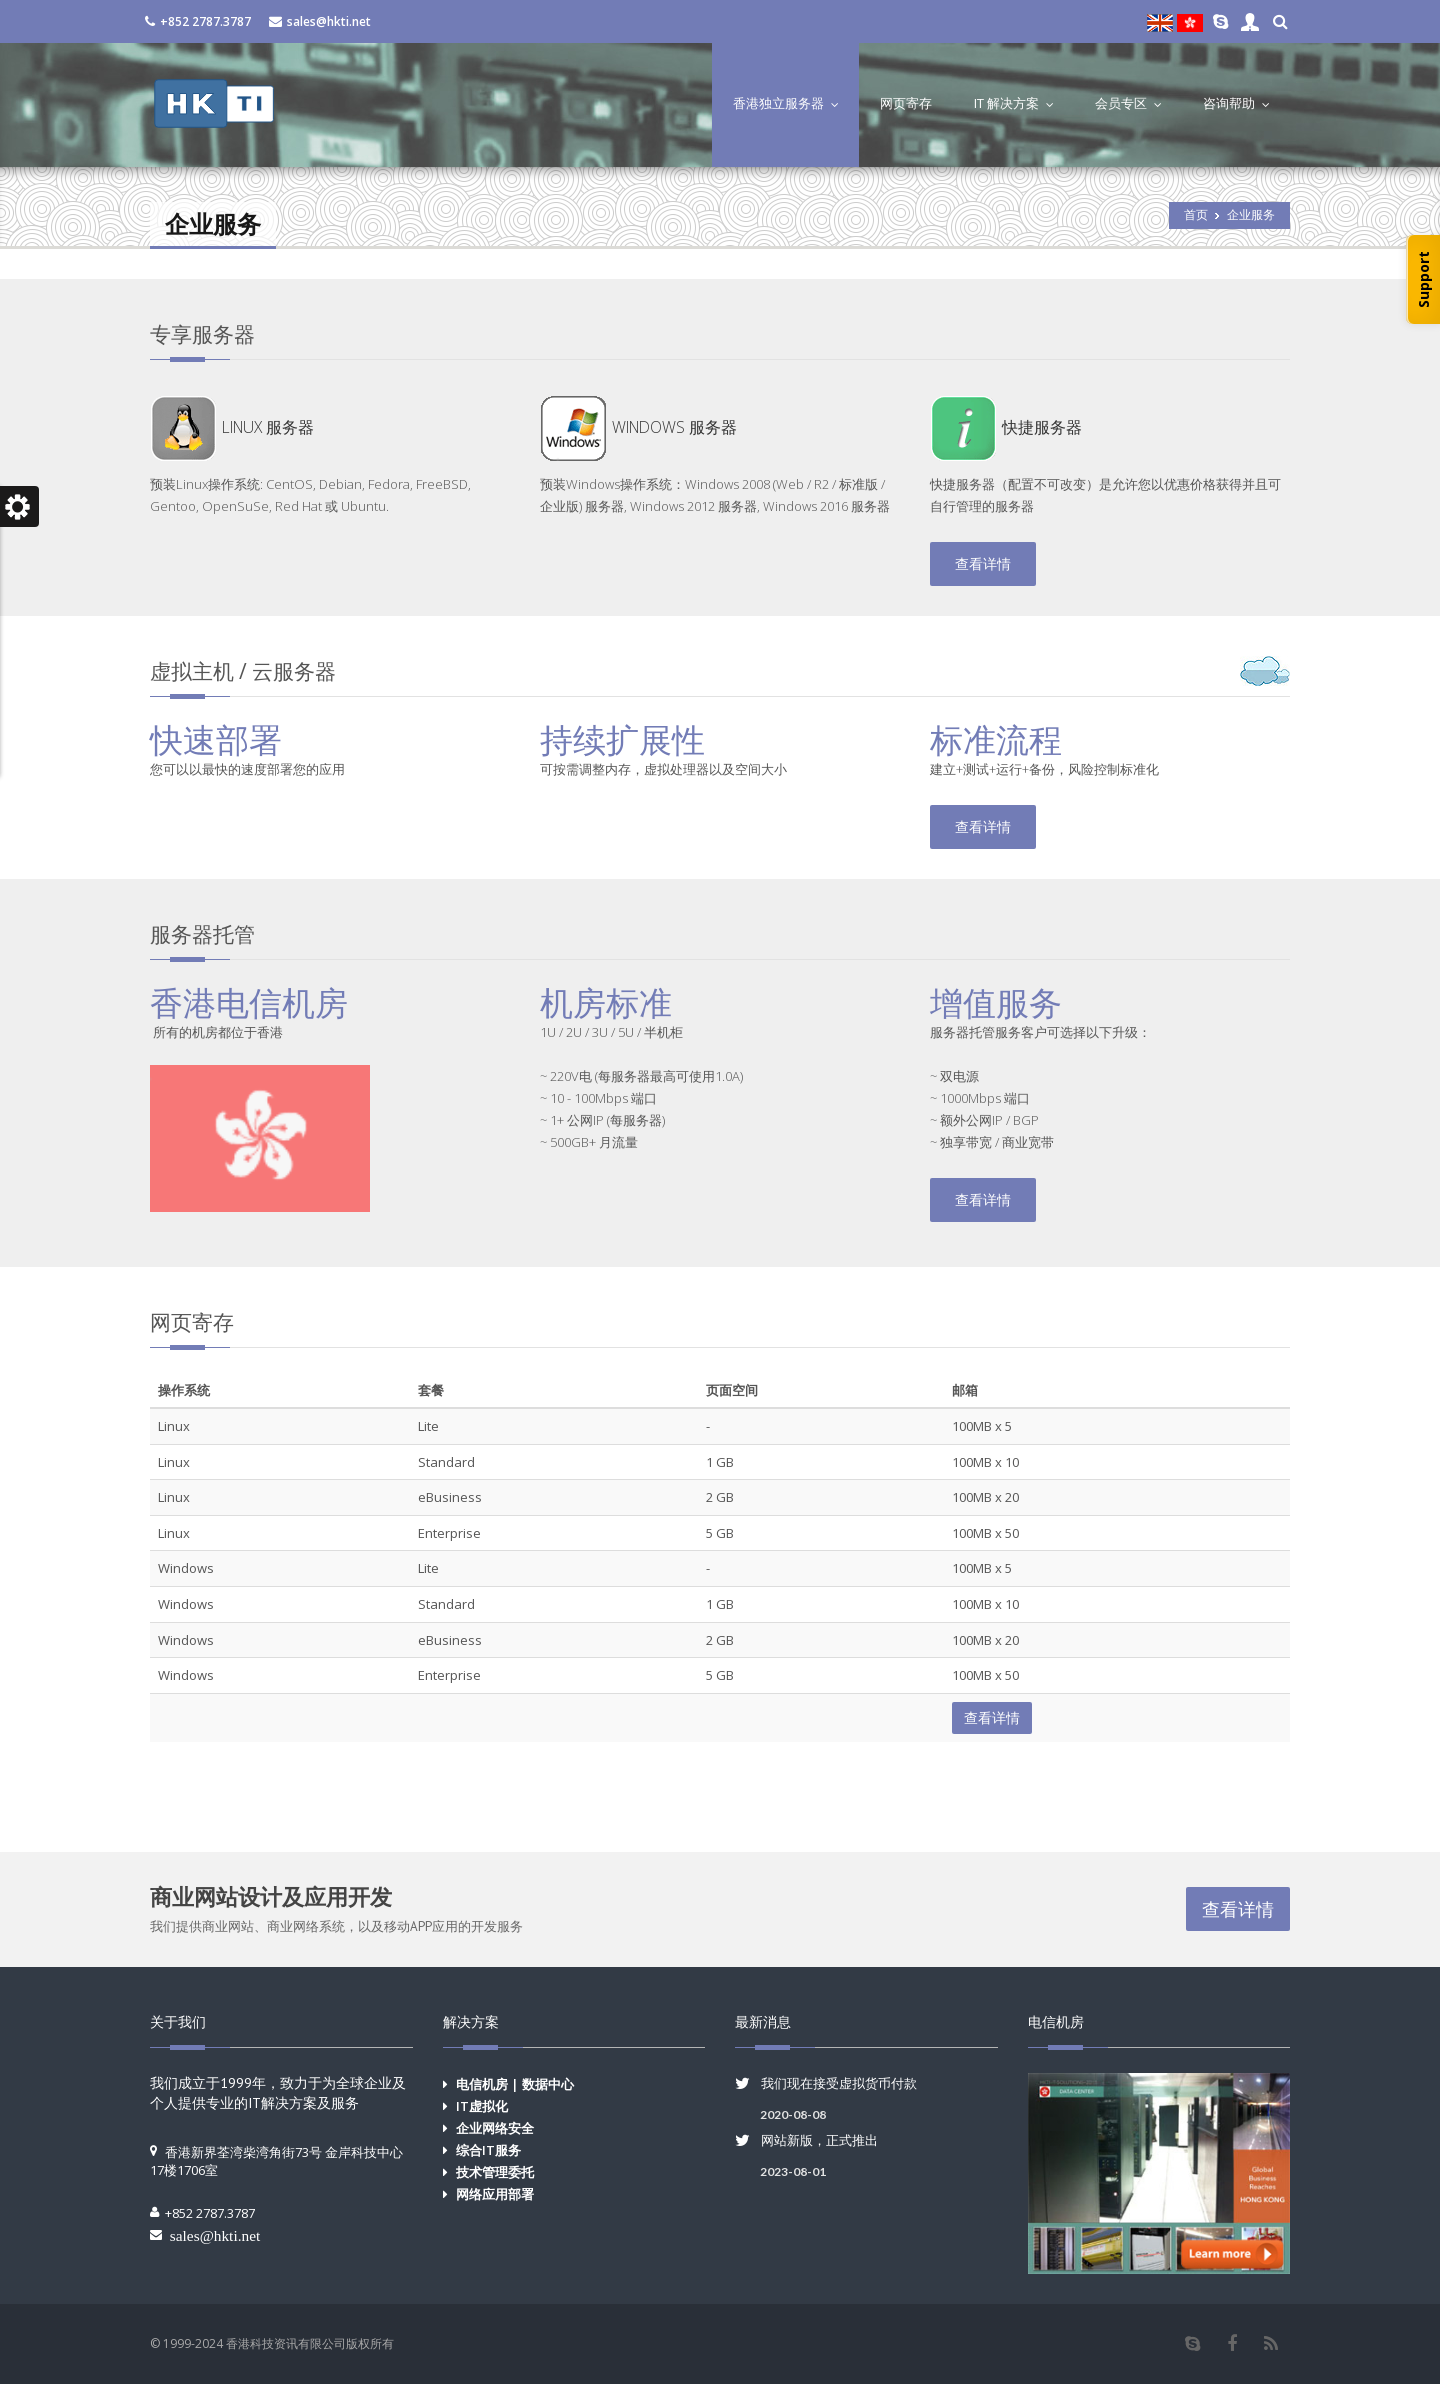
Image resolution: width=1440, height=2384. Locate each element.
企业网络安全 (495, 2128)
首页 (1196, 214)
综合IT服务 (488, 2150)
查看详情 (983, 563)
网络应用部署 (495, 2194)
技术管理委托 (495, 2172)
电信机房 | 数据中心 (515, 2084)
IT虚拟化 (482, 2106)
